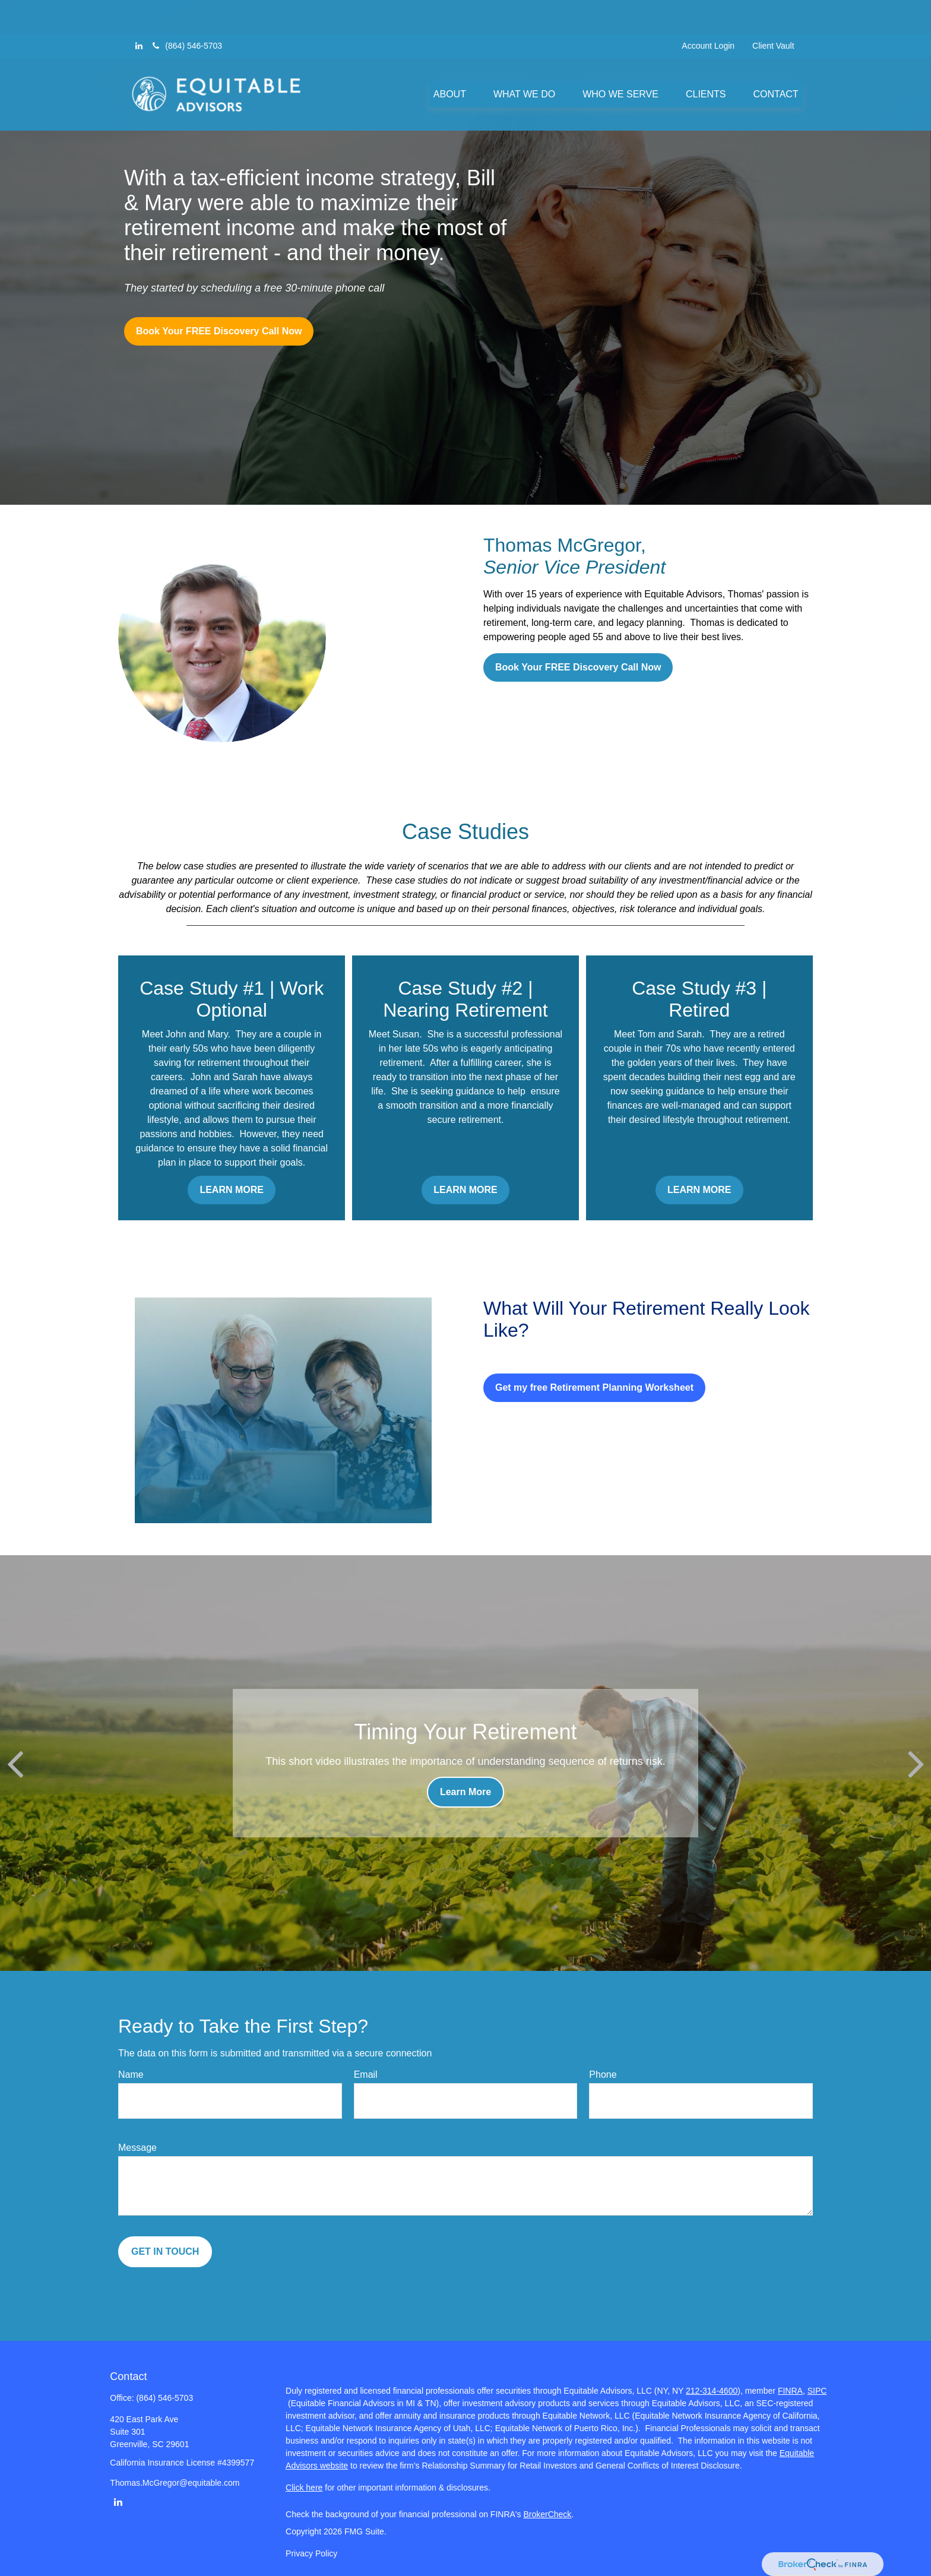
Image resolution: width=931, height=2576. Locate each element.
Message (137, 2148)
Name (131, 2074)
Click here (304, 2487)
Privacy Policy (311, 2553)
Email (366, 2074)
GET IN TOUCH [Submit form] (165, 2251)
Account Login (708, 12)
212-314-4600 (711, 2390)
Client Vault (773, 12)
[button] (450, 60)
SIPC (817, 2390)
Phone (602, 2074)
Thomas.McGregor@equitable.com (174, 2483)
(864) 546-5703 (186, 12)
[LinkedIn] (139, 12)
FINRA (790, 2390)
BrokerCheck (547, 2514)
